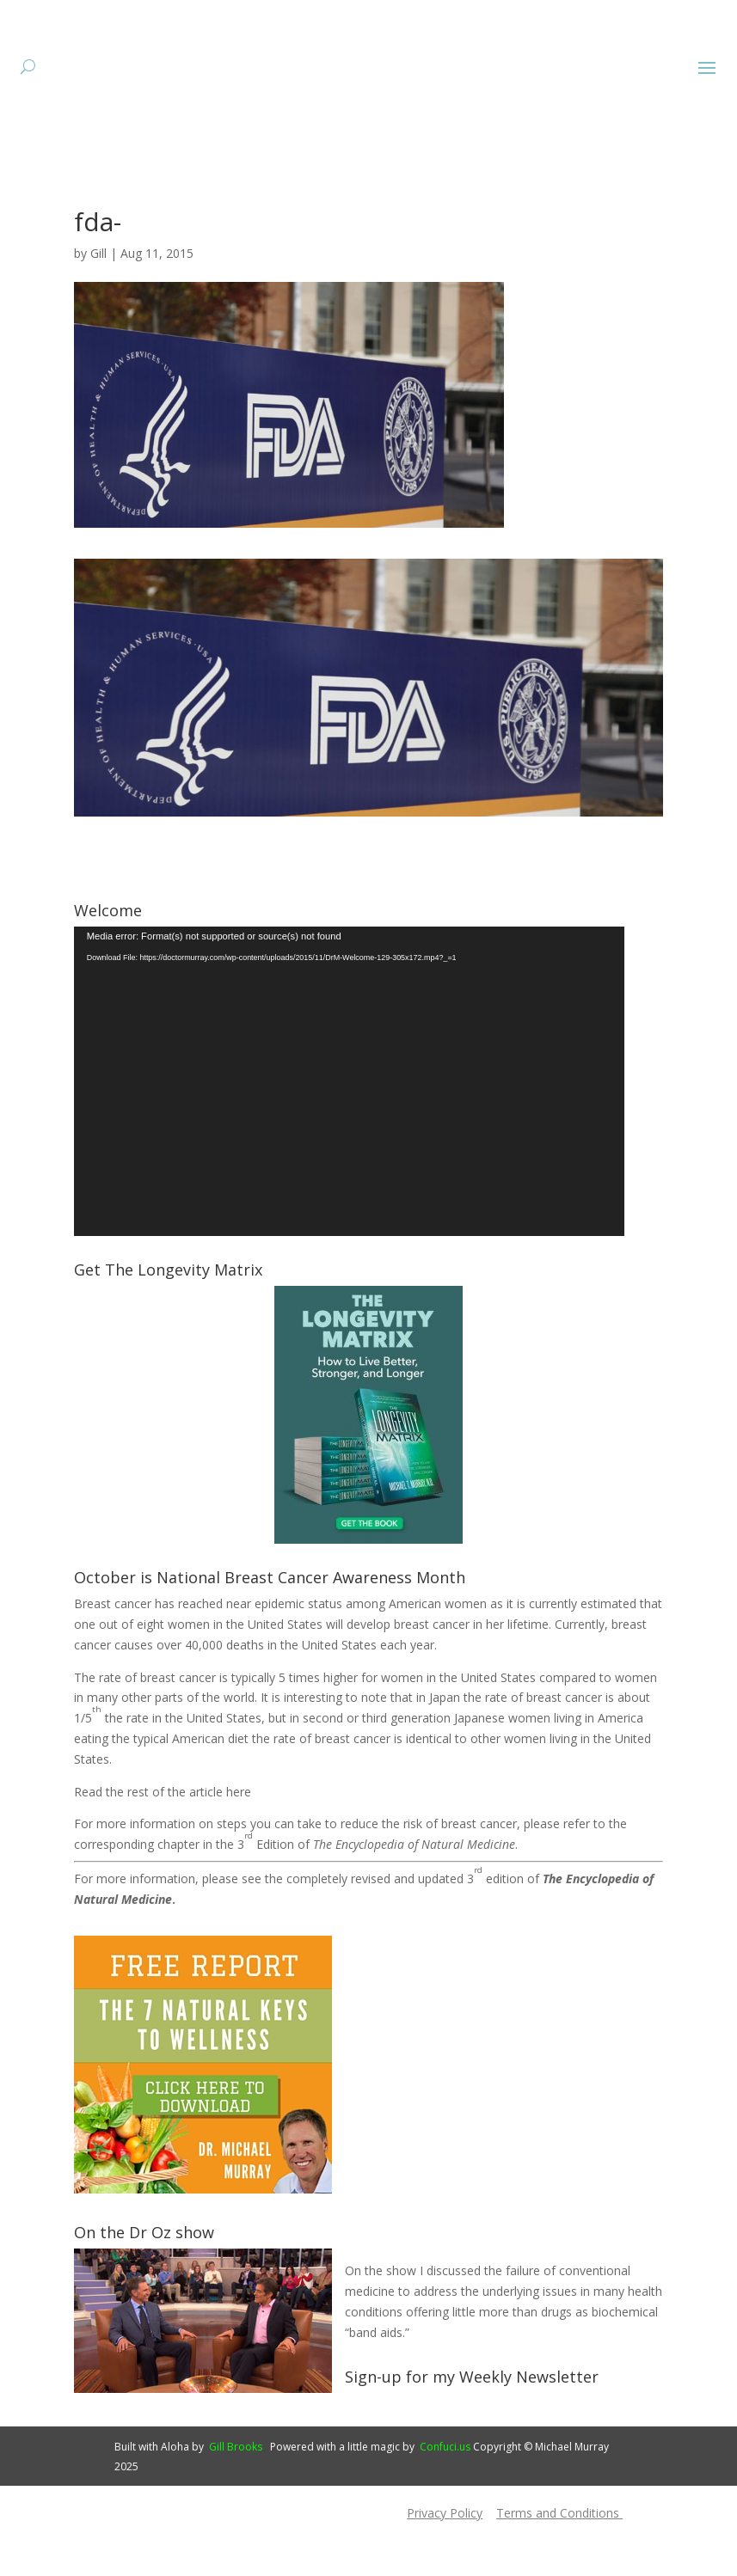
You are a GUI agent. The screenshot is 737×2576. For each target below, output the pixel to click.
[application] (349, 1133)
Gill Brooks (235, 2499)
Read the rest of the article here (162, 1844)
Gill (98, 305)
